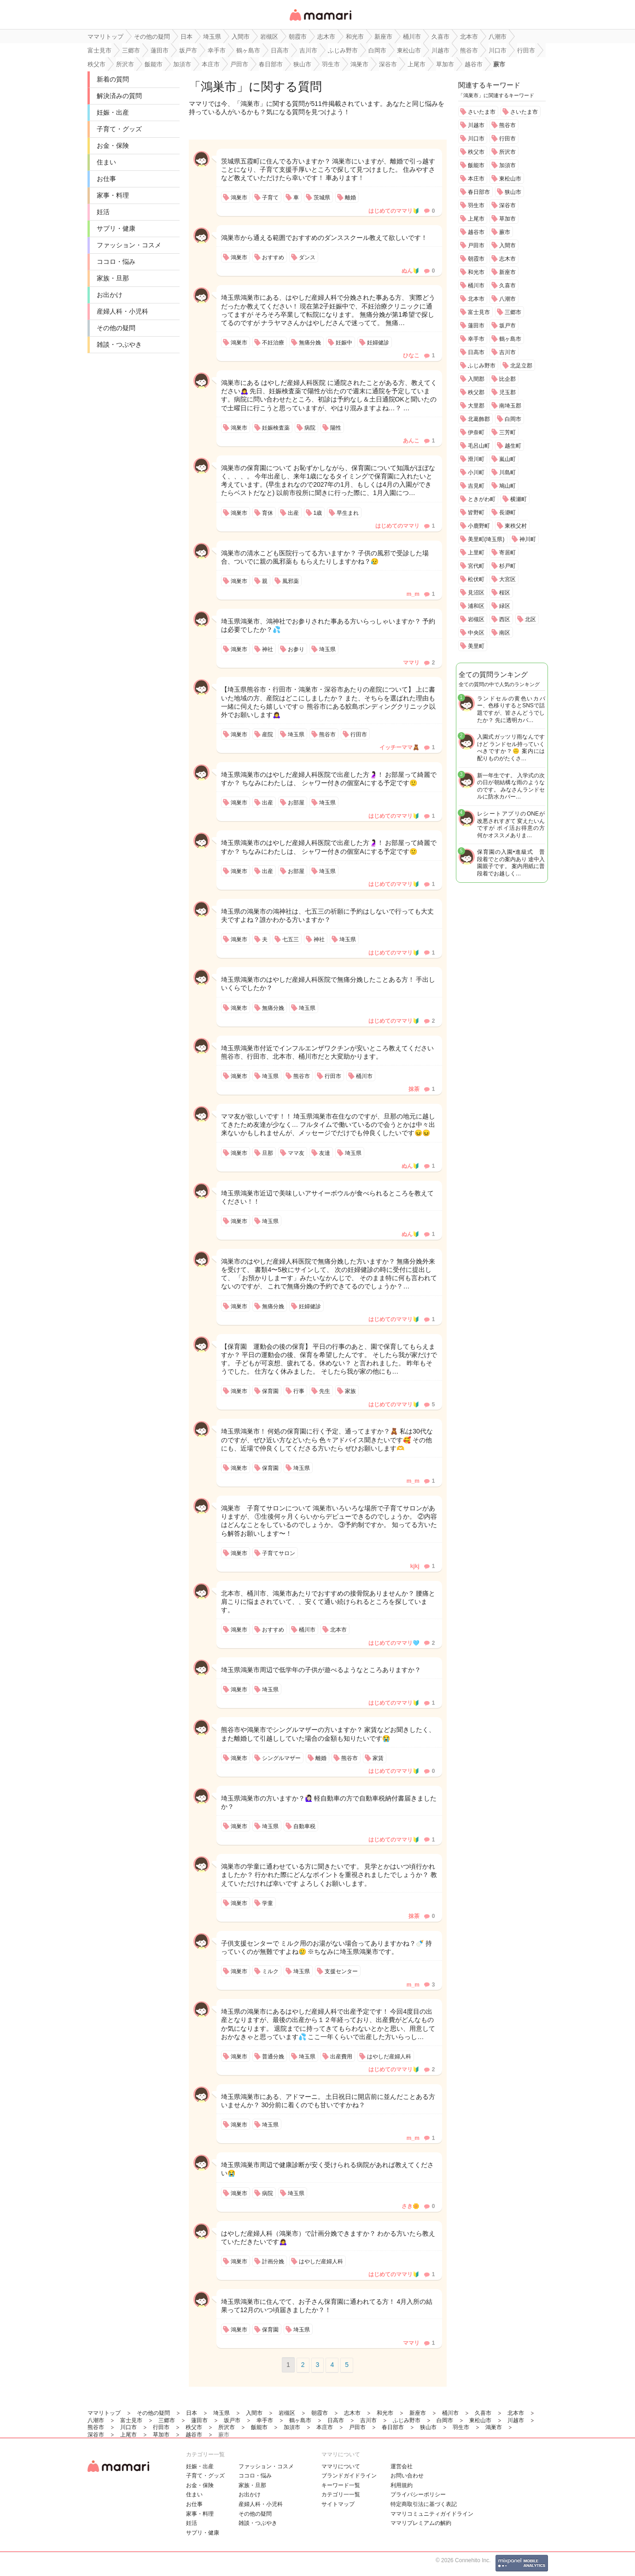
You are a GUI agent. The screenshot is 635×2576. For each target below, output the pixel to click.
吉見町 (476, 486)
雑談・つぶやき (119, 344)
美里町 (476, 646)
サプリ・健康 (116, 228)
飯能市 (476, 165)
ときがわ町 (481, 499)
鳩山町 (507, 486)
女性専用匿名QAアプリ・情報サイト (320, 21)
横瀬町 (518, 499)
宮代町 (476, 566)
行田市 (507, 138)
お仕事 (106, 178)
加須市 (507, 165)
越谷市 (476, 232)
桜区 (504, 592)
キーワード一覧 (340, 2485)
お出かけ (109, 294)
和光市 (476, 272)
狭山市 (513, 192)
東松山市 (510, 178)
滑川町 (476, 459)
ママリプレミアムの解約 (420, 2523)
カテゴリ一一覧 (340, 2494)
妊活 (103, 212)
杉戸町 (507, 566)
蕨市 (504, 232)
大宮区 (507, 579)
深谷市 (507, 205)
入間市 (507, 245)
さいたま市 (481, 112)
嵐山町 (507, 459)
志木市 (507, 259)
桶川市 (476, 285)
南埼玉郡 (510, 405)
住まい (106, 162)
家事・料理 (113, 195)
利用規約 (401, 2485)
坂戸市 (507, 325)
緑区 (504, 606)
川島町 (507, 472)
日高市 (476, 352)
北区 (530, 619)
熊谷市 (507, 125)
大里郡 (476, 405)
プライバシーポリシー (418, 2494)
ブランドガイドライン (349, 2475)
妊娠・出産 (113, 112)
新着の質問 (113, 79)
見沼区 (476, 592)
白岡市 (513, 419)
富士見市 (479, 312)
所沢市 (507, 152)
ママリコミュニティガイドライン (431, 2514)
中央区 (476, 632)
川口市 (476, 138)
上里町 (476, 552)
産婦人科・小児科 (122, 311)
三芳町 (507, 432)
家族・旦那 (113, 278)
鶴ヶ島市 (510, 339)
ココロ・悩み (116, 261)
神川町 (527, 539)
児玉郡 (507, 392)
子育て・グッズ (119, 129)
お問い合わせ (407, 2475)
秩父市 (476, 152)
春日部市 (479, 192)
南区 (504, 632)
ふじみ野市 (481, 365)
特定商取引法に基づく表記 (423, 2504)
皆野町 (476, 512)
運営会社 (401, 2466)
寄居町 (507, 552)
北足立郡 (521, 365)
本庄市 (476, 178)
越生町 (513, 446)
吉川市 (507, 352)
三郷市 (513, 312)
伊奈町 (476, 432)
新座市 (507, 272)
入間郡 (476, 379)
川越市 (476, 125)
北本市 (476, 299)
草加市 (507, 219)
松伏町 (476, 579)
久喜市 (507, 285)
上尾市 (476, 219)
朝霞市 (476, 259)
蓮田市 (476, 325)
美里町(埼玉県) (486, 539)
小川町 (476, 472)
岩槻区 (476, 619)
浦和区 (476, 606)
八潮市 (507, 299)
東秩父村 (516, 526)
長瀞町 (507, 512)
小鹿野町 (479, 526)
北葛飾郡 (479, 419)
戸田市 (476, 245)
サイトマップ (338, 2504)
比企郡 (507, 379)
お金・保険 (113, 145)
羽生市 (476, 205)
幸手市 (476, 339)
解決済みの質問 (119, 95)
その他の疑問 (116, 328)
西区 (504, 619)
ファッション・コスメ (129, 245)
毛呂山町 (479, 446)
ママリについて (340, 2466)
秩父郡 (476, 392)
